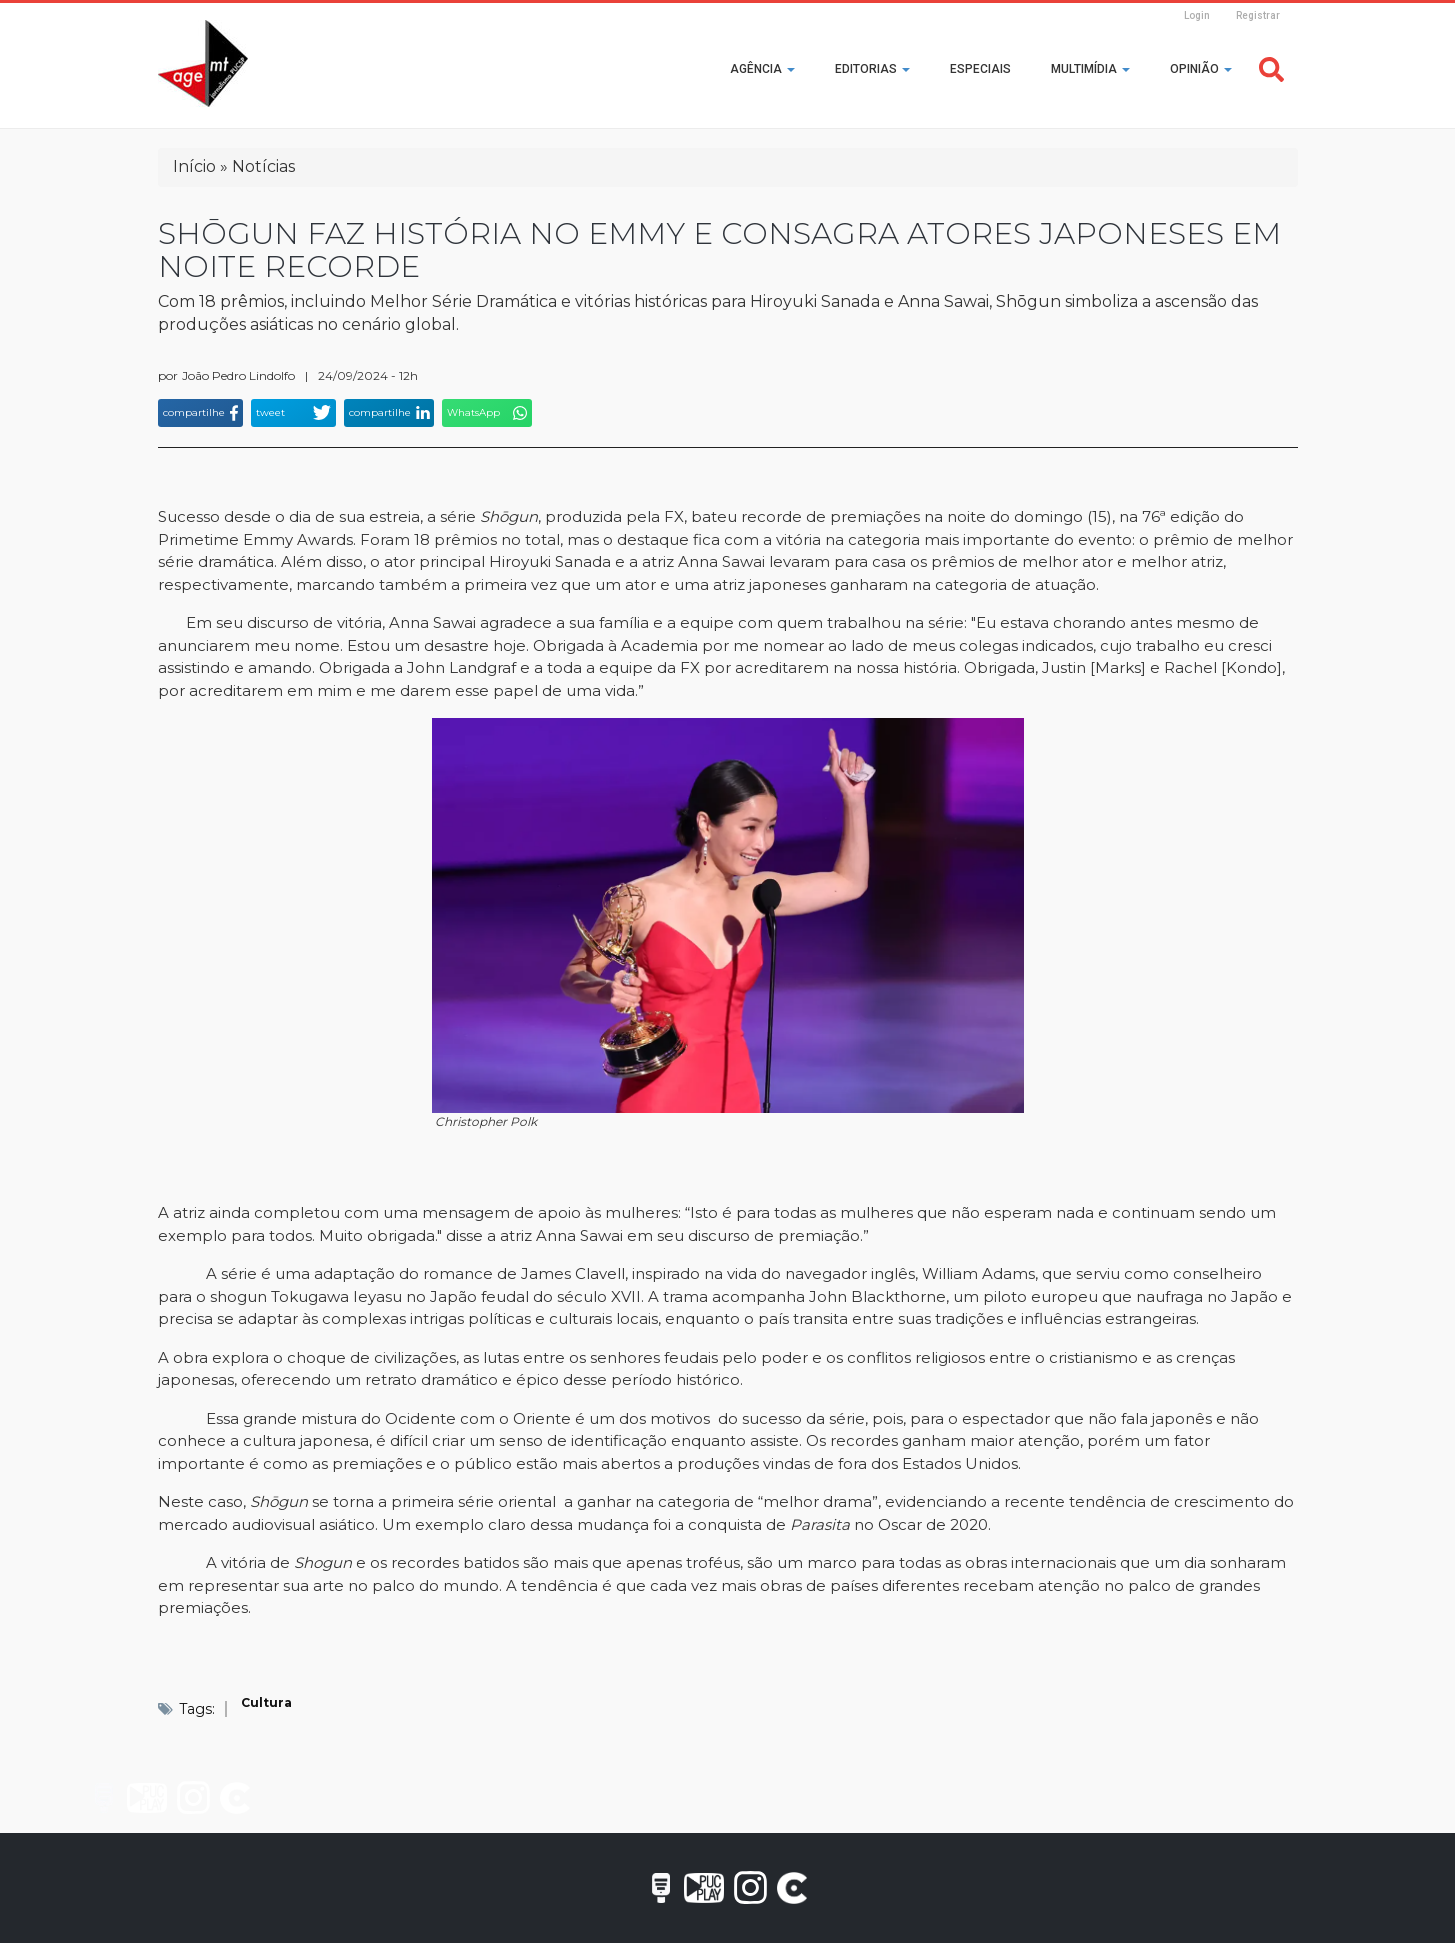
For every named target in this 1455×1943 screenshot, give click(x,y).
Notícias (263, 166)
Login (1197, 15)
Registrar (1258, 15)
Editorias (872, 69)
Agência (762, 69)
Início (194, 166)
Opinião (1201, 69)
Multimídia (1090, 69)
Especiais (980, 69)
